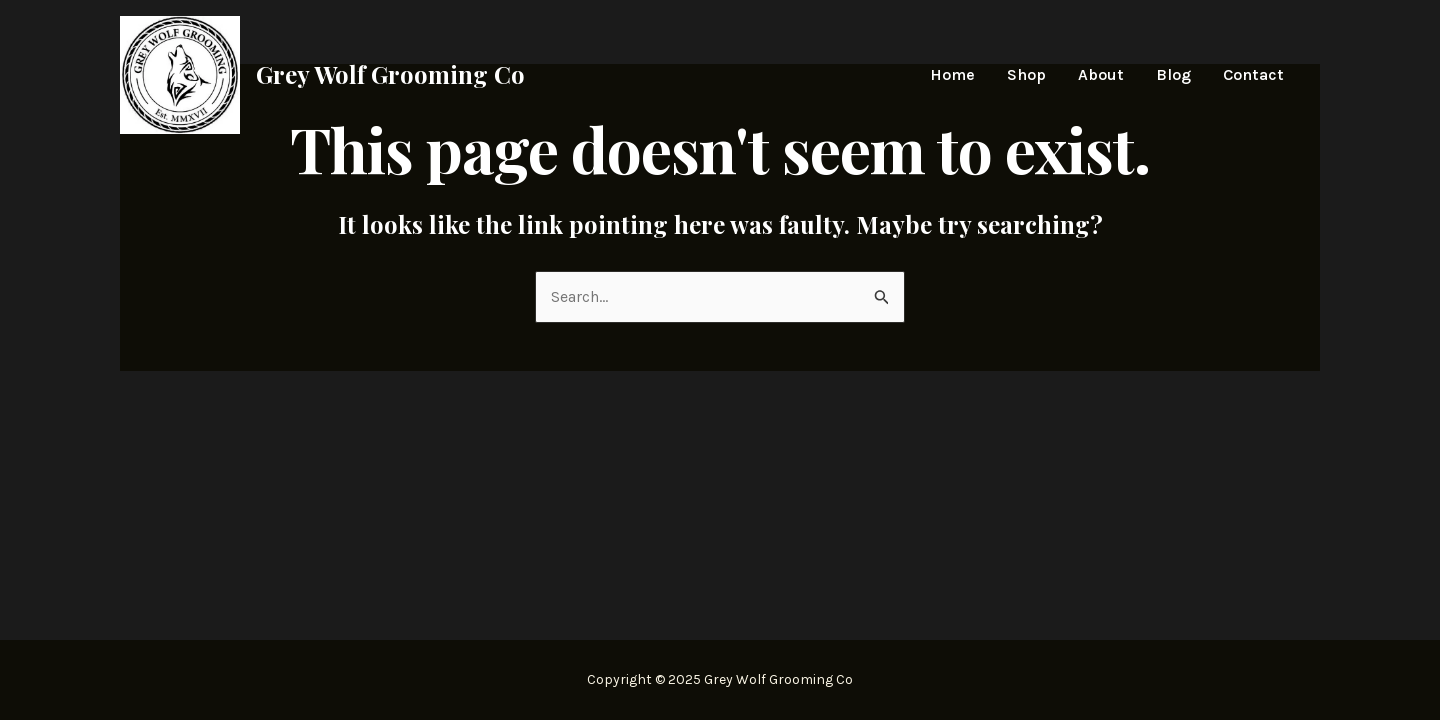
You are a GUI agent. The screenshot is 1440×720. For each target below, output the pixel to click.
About (1101, 75)
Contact (1253, 75)
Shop (1026, 75)
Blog (1173, 75)
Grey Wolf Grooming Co (390, 74)
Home (952, 75)
